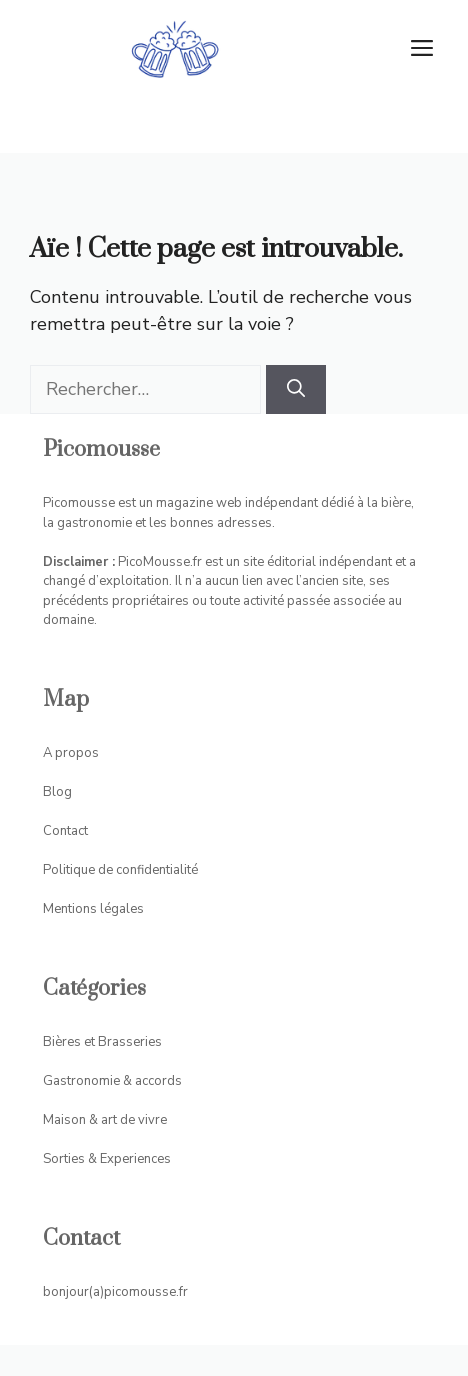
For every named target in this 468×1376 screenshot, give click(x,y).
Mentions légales (93, 909)
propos (77, 753)
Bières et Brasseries (102, 1042)
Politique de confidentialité (120, 870)
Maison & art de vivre (105, 1120)
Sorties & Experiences (107, 1159)
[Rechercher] (296, 389)
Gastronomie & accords (112, 1081)
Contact (65, 831)
